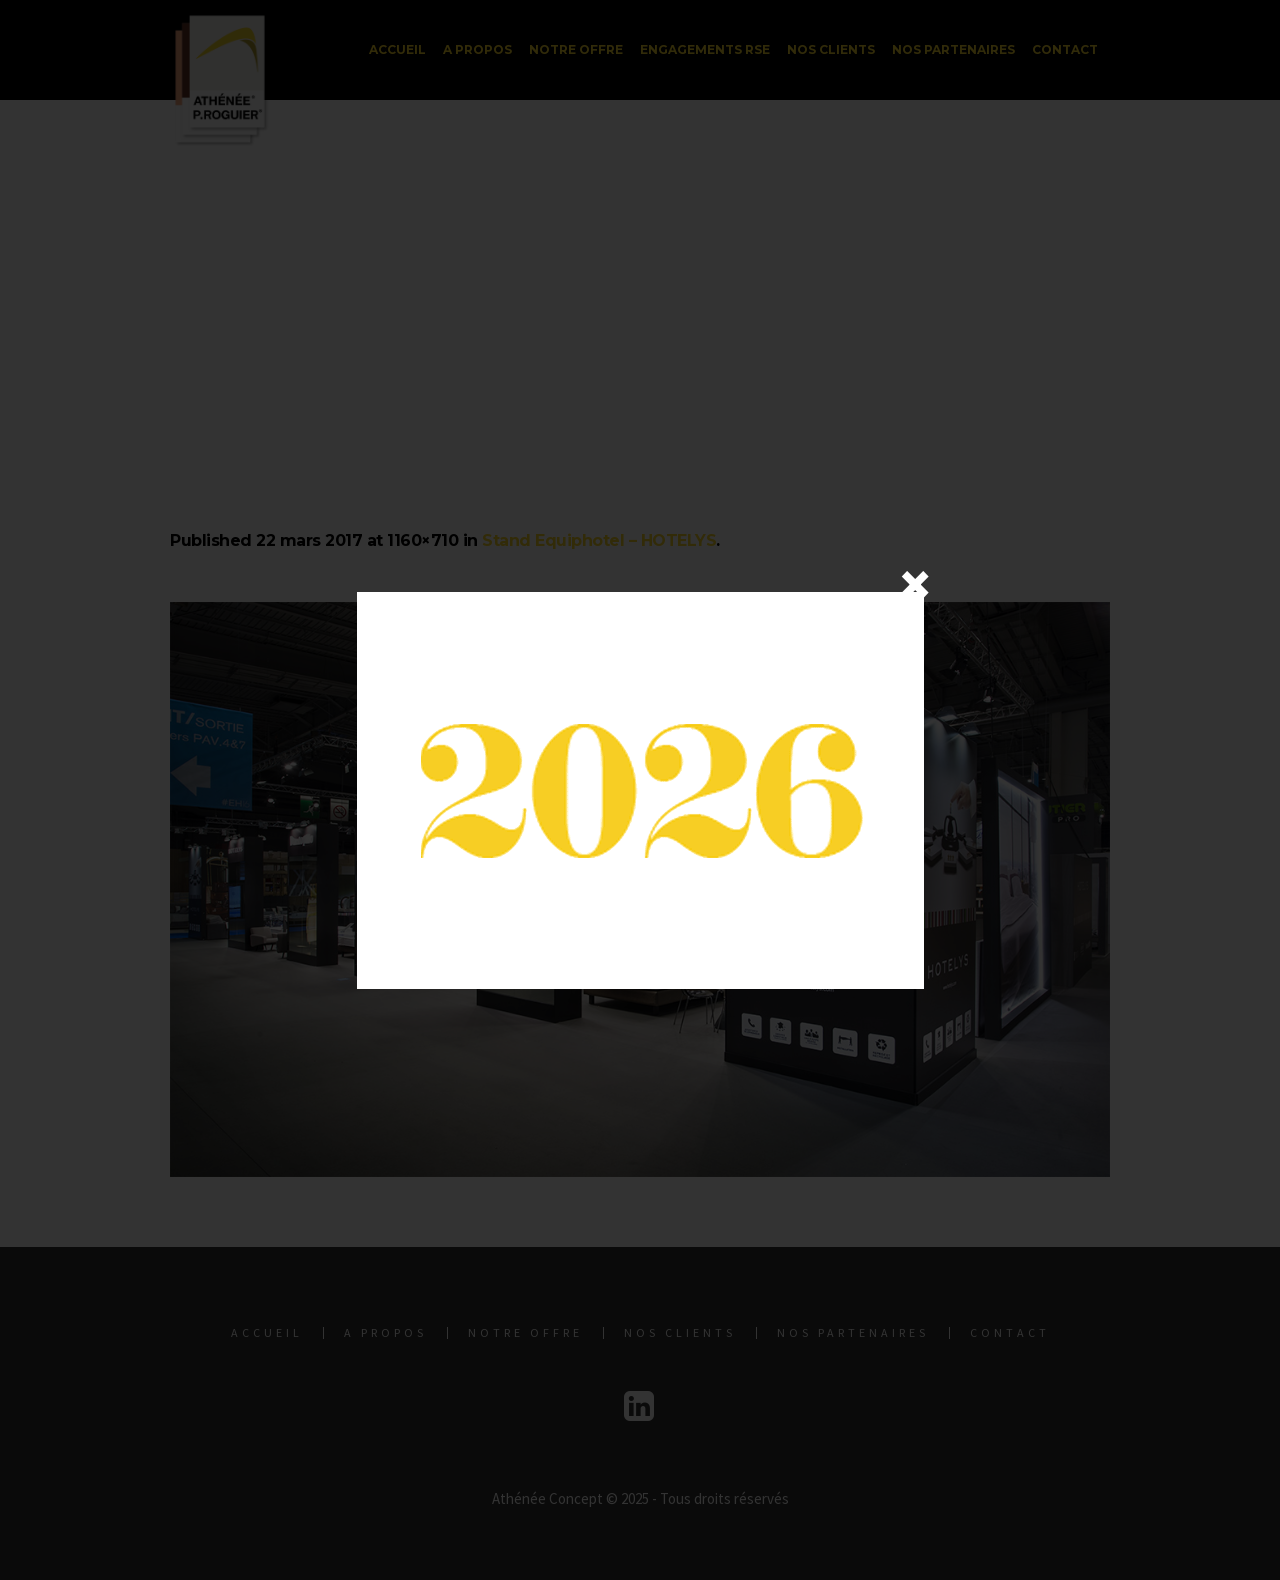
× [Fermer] (915, 584)
